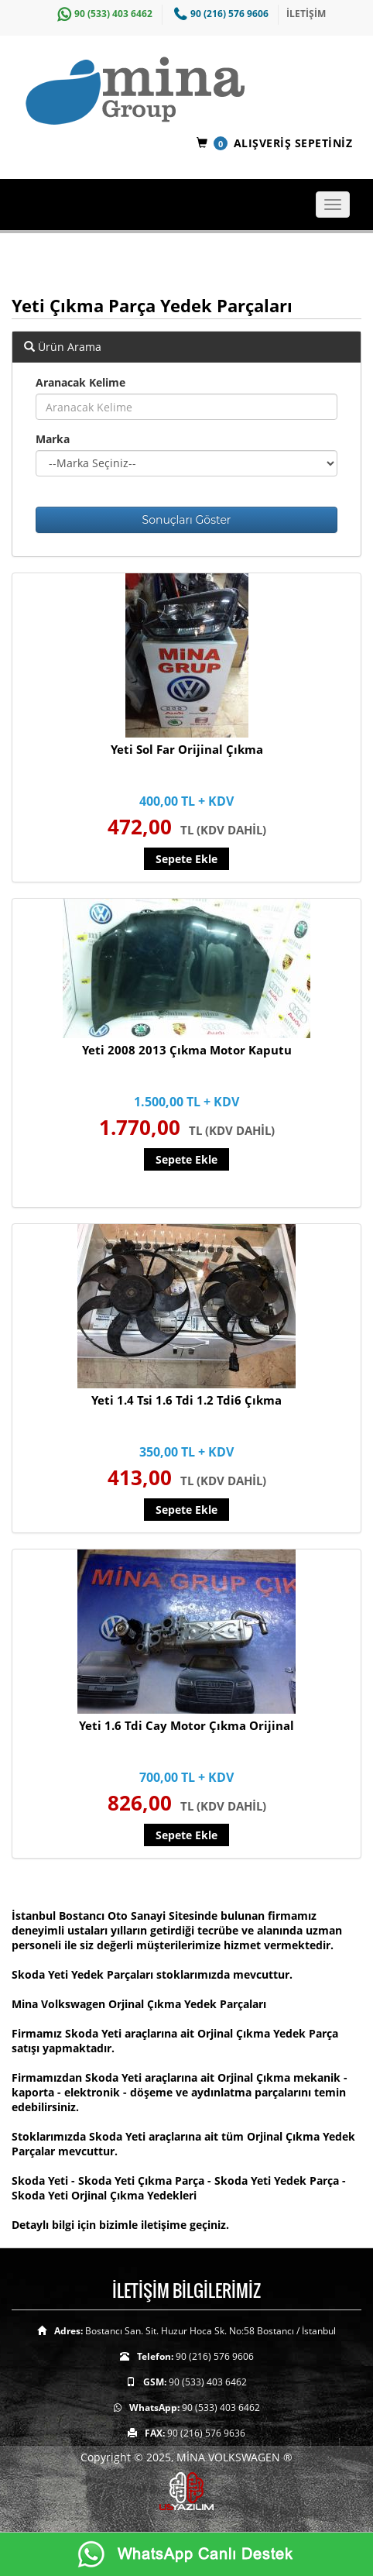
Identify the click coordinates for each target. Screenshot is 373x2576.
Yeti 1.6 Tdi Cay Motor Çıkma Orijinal (186, 1725)
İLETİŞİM (306, 13)
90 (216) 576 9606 (219, 13)
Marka (53, 439)
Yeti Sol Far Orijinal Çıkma (187, 749)
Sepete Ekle (186, 858)
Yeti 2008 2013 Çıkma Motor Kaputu (187, 1050)
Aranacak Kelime (80, 382)
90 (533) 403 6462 (102, 13)
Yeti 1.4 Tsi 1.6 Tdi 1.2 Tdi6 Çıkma (186, 1400)
